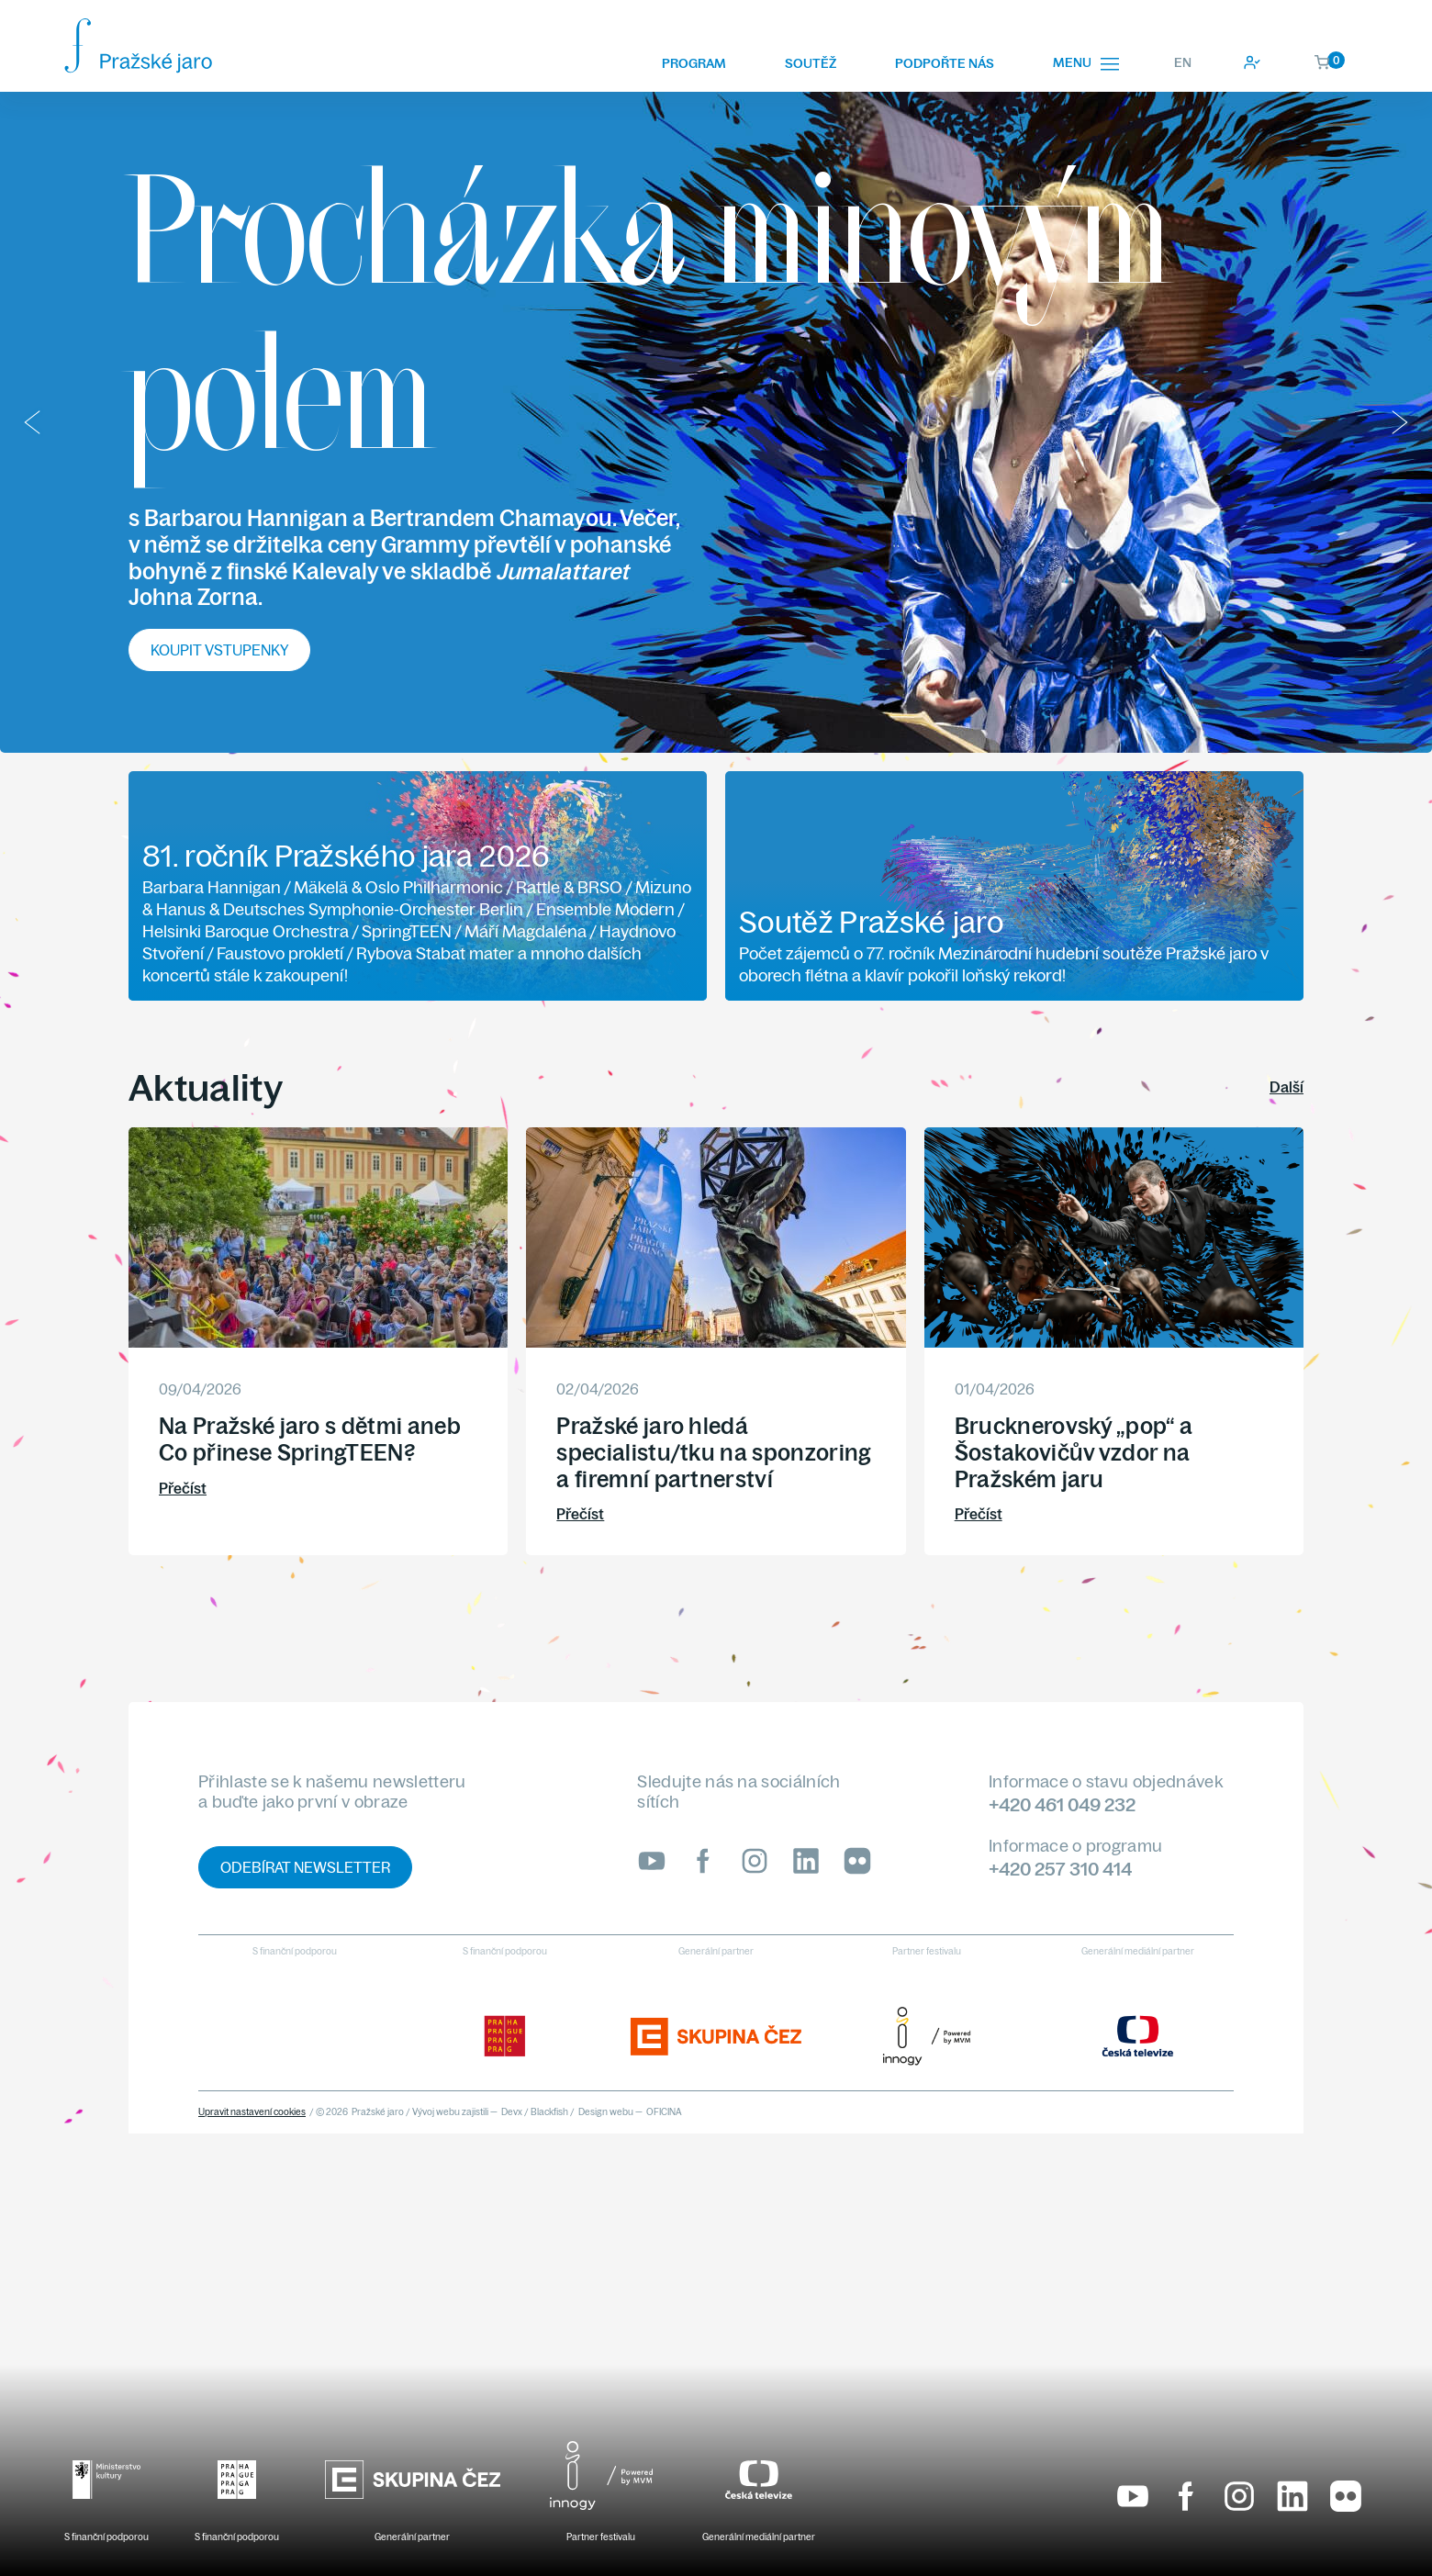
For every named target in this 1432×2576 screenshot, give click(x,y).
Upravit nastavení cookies (252, 2112)
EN (1182, 62)
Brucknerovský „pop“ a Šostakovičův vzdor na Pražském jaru (1074, 1452)
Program (694, 63)
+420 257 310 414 (1060, 1868)
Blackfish (549, 2112)
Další (1286, 1087)
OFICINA (664, 2112)
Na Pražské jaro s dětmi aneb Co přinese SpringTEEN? (310, 1439)
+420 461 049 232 (1062, 1804)
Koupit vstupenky (219, 650)
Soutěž (810, 63)
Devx (511, 2112)
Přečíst (183, 1488)
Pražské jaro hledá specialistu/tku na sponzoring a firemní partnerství (713, 1452)
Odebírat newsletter (305, 1867)
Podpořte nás (944, 63)
